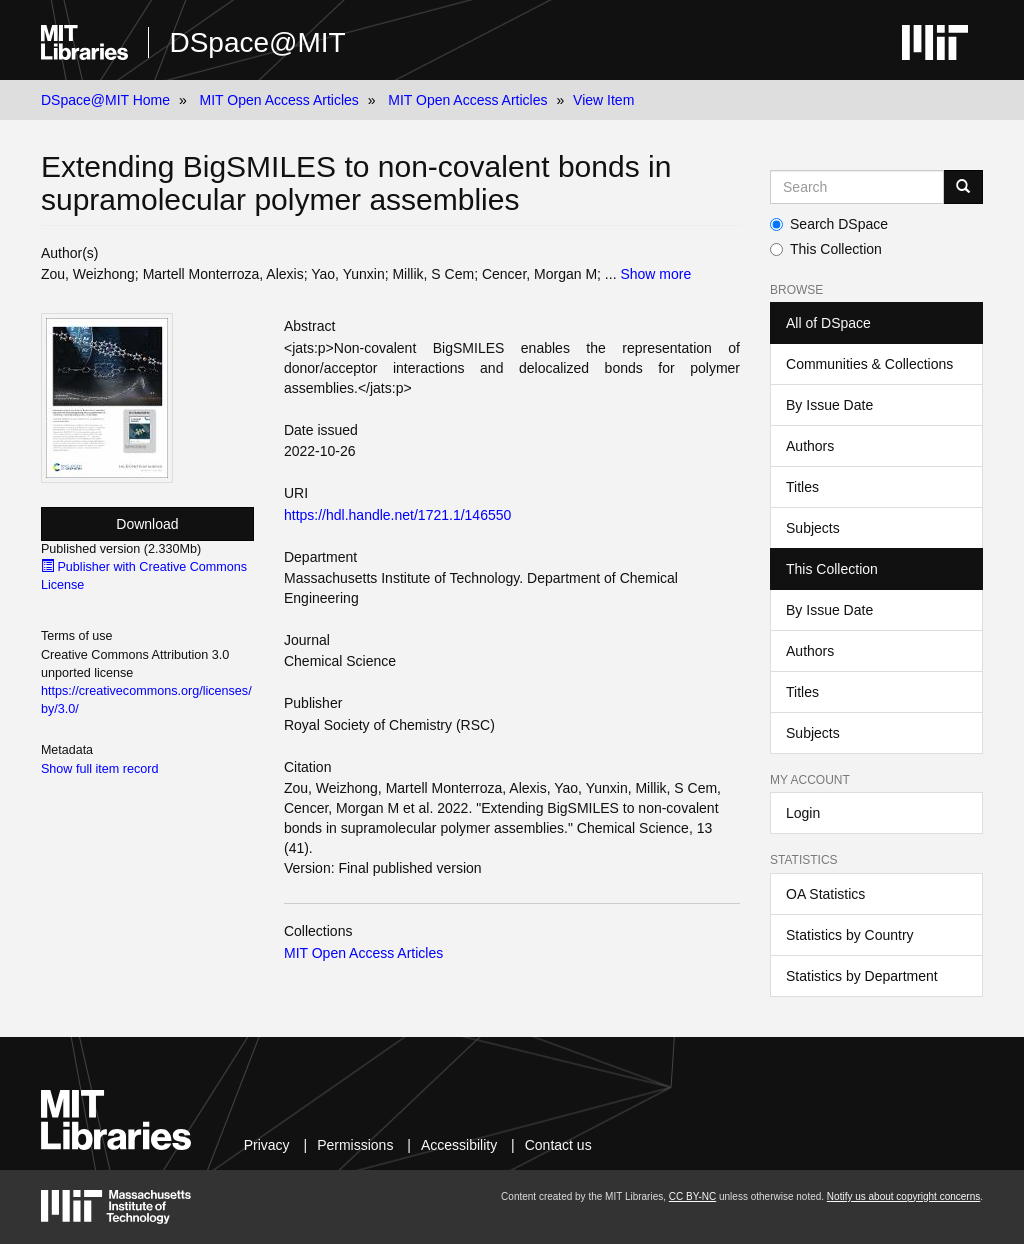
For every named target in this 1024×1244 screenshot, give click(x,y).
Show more (655, 274)
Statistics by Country (850, 935)
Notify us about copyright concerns (903, 1196)
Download (147, 524)
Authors (810, 446)
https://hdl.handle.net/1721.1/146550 (397, 515)
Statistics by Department (862, 976)
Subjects (813, 528)
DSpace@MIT (257, 42)
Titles (802, 487)
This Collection (826, 249)
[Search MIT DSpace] (857, 187)
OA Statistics (825, 894)
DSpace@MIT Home (105, 100)
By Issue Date (829, 405)
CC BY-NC (692, 1196)
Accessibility (459, 1145)
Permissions (355, 1145)
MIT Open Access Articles (279, 100)
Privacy (267, 1145)
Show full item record (100, 769)
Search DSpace (829, 224)
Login (803, 813)
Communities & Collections (869, 364)
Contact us (558, 1145)
